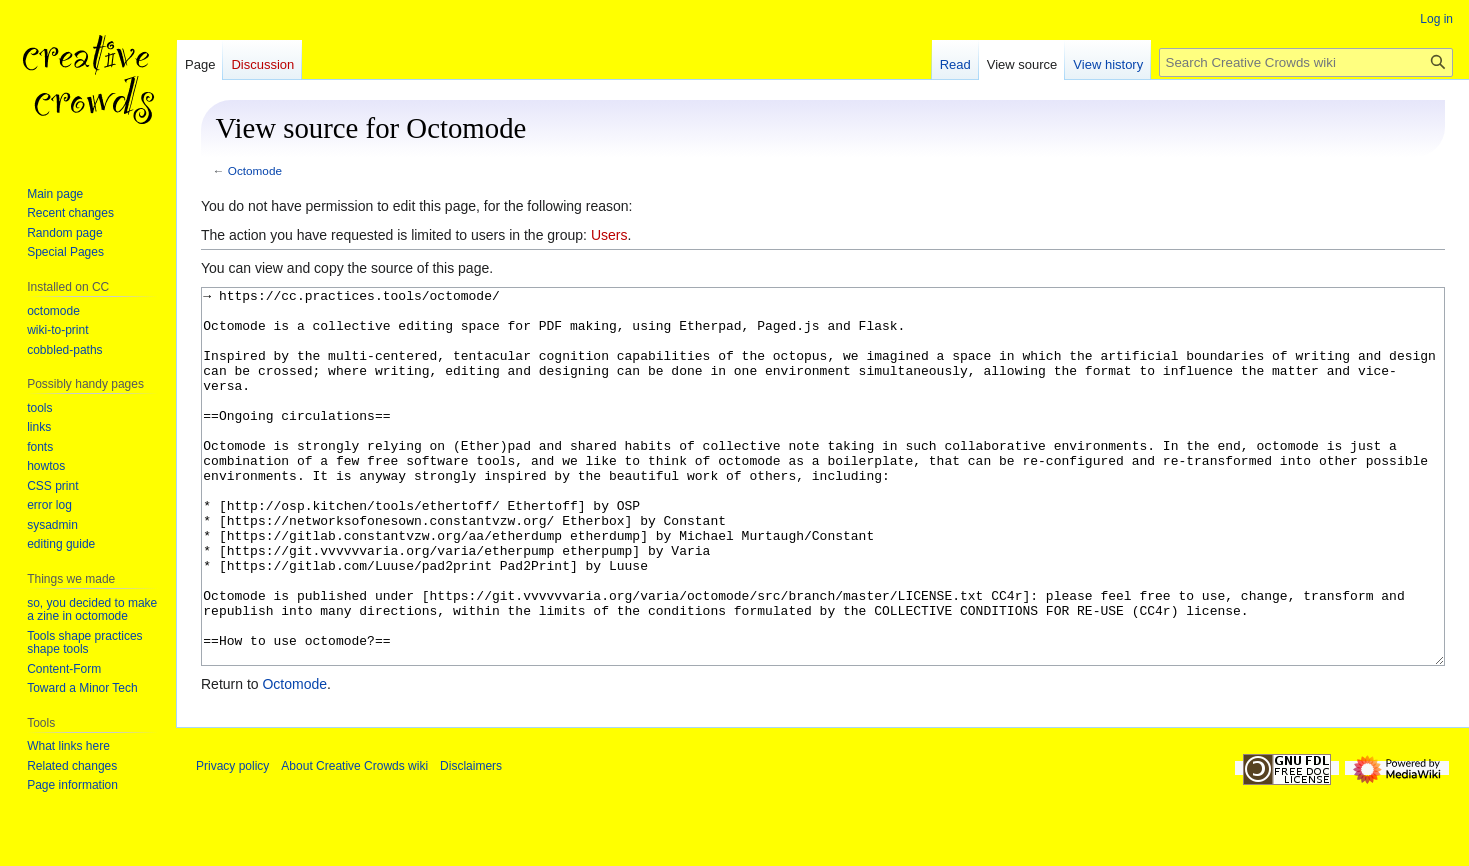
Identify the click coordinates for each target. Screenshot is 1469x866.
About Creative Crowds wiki (354, 841)
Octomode (255, 170)
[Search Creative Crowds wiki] (1306, 62)
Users (609, 235)
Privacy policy (232, 841)
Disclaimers (471, 841)
